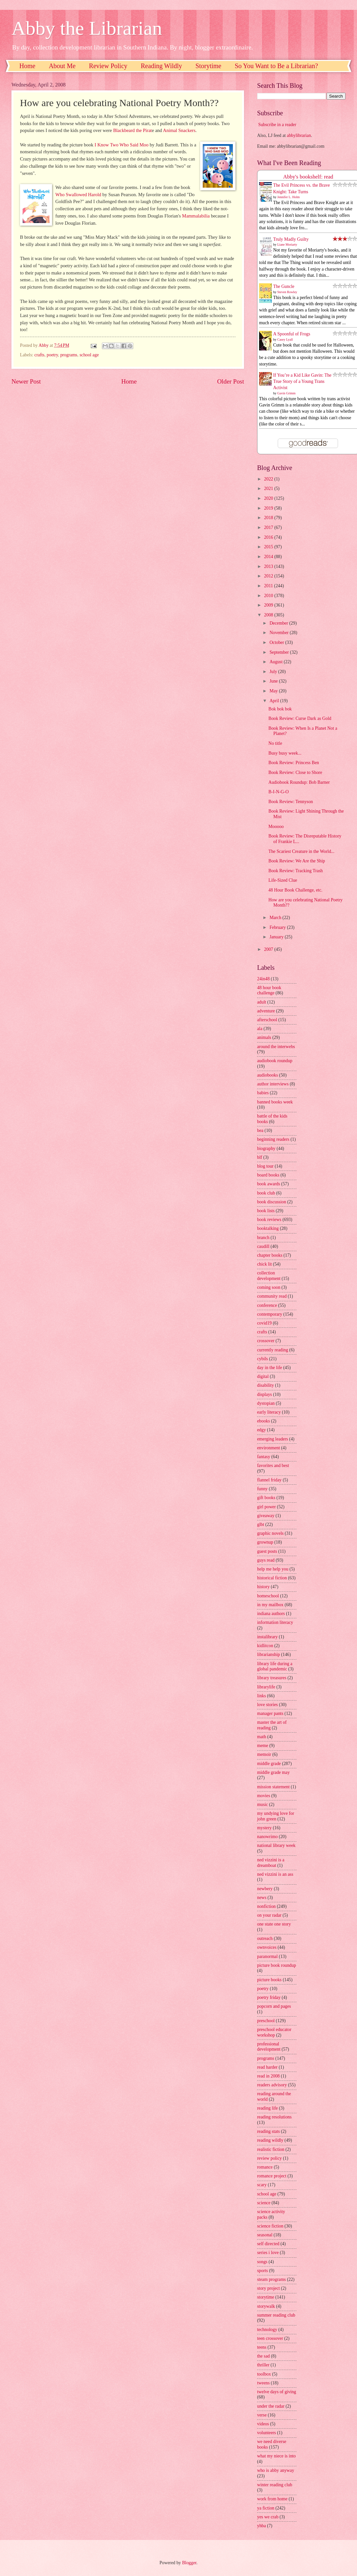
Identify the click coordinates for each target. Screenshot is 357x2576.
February (278, 927)
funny (262, 1488)
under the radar (271, 2406)
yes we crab (267, 2516)
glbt (260, 1524)
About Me (62, 65)
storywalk (266, 2306)
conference (267, 1305)
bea (260, 1130)
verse (262, 2415)
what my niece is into (276, 2456)
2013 (269, 566)
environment (268, 1447)
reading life (267, 2108)
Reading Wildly (161, 65)
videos (263, 2423)
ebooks (263, 1421)
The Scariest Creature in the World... (301, 851)
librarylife (266, 1686)
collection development (268, 1275)
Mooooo (276, 826)
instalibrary (267, 1636)
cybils (262, 1358)
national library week (276, 1845)
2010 (269, 595)
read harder (267, 2067)
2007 (269, 949)
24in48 (263, 978)
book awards (268, 1183)
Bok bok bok (279, 708)
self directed (268, 2243)
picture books (269, 1979)
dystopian (266, 1403)
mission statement (273, 1786)
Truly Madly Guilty (291, 239)
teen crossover (270, 2338)
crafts (39, 354)
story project (268, 2288)
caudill (263, 1246)
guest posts (267, 1551)
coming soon (268, 1287)
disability (265, 1385)
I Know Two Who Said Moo (122, 144)
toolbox (264, 2374)
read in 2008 (268, 2076)
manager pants (270, 1713)
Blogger (189, 2562)
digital (263, 1376)
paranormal (267, 1956)
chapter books (269, 1255)
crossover (265, 1340)
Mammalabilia (196, 215)
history (263, 1586)
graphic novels (270, 1533)
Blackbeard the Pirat (132, 130)
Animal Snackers (179, 130)
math (261, 1736)
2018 (269, 517)
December (279, 623)
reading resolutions (274, 2117)
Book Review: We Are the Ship (296, 860)
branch (263, 1237)
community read (272, 1296)
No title (275, 743)
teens (261, 2347)
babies (263, 1092)
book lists (265, 1210)
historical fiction (272, 1577)
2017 (269, 527)
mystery (264, 1827)
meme (262, 1745)
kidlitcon (265, 1645)
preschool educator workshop (274, 2032)
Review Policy (108, 65)
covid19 (264, 1323)
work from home (272, 2498)
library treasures (271, 1677)
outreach (265, 1938)
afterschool (267, 1019)
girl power (266, 1506)
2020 (269, 498)
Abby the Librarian (86, 28)
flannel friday (269, 1479)
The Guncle (283, 286)
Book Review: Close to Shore (295, 772)
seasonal (264, 2234)
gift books (266, 1497)
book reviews (269, 1219)
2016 (269, 537)
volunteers (266, 2432)
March (276, 917)
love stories (267, 1704)
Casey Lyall (285, 339)
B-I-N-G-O (278, 791)
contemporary (269, 1314)
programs (68, 354)
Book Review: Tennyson (290, 801)
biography (266, 1148)
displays (264, 1394)
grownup (265, 1542)
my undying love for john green (275, 1816)
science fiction (270, 2226)
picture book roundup (276, 1965)
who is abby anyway (275, 2470)
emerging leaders (272, 1439)
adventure (266, 1010)
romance (265, 2167)
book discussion (271, 1201)
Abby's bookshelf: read (308, 177)
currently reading (272, 1349)
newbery (265, 1888)
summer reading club (276, 2315)
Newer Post (26, 381)
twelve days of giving (276, 2391)
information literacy (275, 1622)
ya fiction (265, 2508)
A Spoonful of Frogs (291, 333)
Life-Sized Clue (282, 880)
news (261, 1897)
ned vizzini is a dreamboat (270, 1862)
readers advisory (272, 2084)
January (277, 936)
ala (259, 1028)
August (277, 661)
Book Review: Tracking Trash (295, 870)
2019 (269, 508)
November (280, 632)
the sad (263, 2356)
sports (262, 2270)
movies (263, 1795)
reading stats (268, 2131)
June (274, 681)
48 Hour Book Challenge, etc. (295, 890)
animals (264, 1037)
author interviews (273, 1083)
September (280, 652)
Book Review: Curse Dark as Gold (299, 718)
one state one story (274, 1924)
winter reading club (274, 2484)
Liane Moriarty (287, 244)
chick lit (264, 1264)
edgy (261, 1429)
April (275, 700)
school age (89, 354)
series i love (268, 2252)
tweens (263, 2382)
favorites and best (273, 1465)
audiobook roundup (274, 1060)
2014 (269, 556)
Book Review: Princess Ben (293, 762)
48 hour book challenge (269, 990)
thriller (263, 2364)
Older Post (230, 381)
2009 (269, 605)
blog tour (265, 1166)
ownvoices (266, 1947)
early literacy (269, 1412)
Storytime (208, 65)
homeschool (268, 1595)
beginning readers (273, 1139)
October (277, 642)
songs (262, 2261)
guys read (265, 1560)
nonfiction (266, 1906)
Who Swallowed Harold (78, 194)
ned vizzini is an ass (275, 1874)
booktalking (268, 1228)
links (261, 1695)
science (264, 2202)
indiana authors (271, 1613)
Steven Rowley (287, 292)
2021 (269, 488)
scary (262, 2184)
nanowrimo (267, 1836)
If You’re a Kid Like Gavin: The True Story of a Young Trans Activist (302, 381)
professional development (268, 2046)
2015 (269, 546)
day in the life (269, 1367)
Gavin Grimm (286, 393)
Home (27, 65)
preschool (266, 2020)
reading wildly (270, 2140)
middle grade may (273, 1772)
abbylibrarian (299, 135)
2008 (269, 614)
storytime (265, 2297)
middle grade (269, 1763)
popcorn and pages (274, 2006)
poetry (52, 354)
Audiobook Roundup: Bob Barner (298, 782)
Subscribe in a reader (277, 124)
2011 (269, 585)
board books (268, 1175)
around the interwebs (276, 1046)
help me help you (272, 1569)
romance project (271, 2175)
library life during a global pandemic (274, 1666)
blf (259, 1157)
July (274, 671)
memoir (264, 1754)
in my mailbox (270, 1604)
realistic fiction (270, 2149)
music (262, 1804)
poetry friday (269, 1997)
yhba (261, 2525)
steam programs (271, 2279)
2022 (269, 479)
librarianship (268, 1654)
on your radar (269, 1915)
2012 (269, 575)
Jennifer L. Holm (288, 197)
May (274, 690)
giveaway (265, 1515)
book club (266, 1193)
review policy (269, 2158)
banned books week (275, 1102)
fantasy (263, 1456)
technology (267, 2329)
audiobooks (267, 1075)
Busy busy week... (284, 753)
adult (261, 1002)
